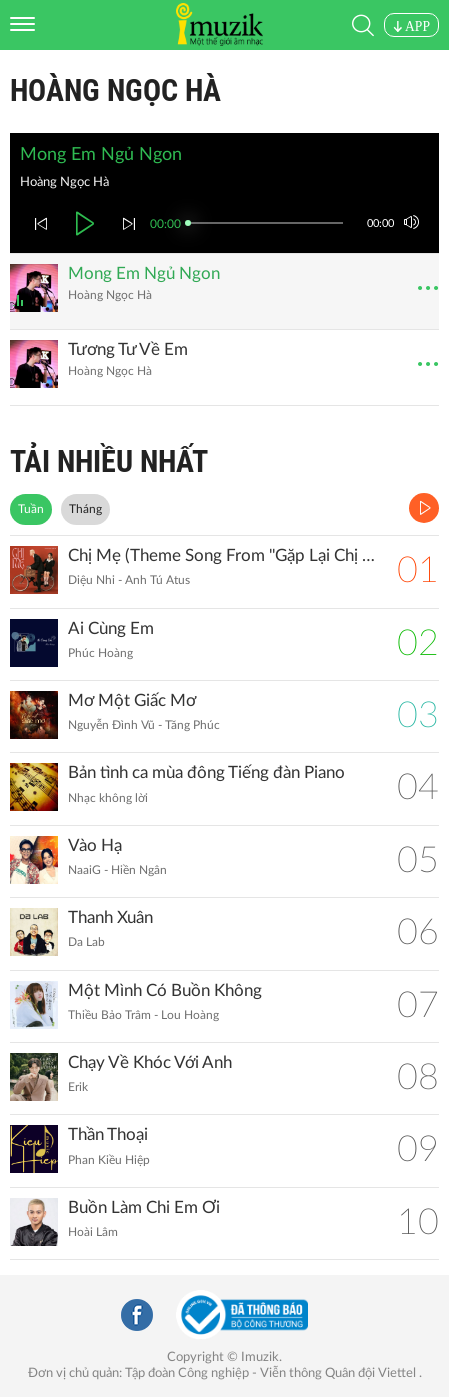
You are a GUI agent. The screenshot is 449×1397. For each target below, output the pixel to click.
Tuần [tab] (31, 509)
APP (411, 26)
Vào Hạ (95, 845)
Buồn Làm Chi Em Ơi (144, 1207)
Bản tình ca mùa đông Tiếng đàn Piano (206, 772)
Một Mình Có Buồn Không (165, 990)
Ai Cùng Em (111, 628)
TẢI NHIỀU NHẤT (109, 461)
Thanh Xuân (110, 917)
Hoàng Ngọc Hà (115, 90)
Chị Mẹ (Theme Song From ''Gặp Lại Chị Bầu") (222, 555)
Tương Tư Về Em (128, 349)
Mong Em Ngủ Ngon (144, 273)
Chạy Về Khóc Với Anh (150, 1062)
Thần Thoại (108, 1134)
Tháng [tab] (85, 509)
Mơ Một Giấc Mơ (132, 700)
